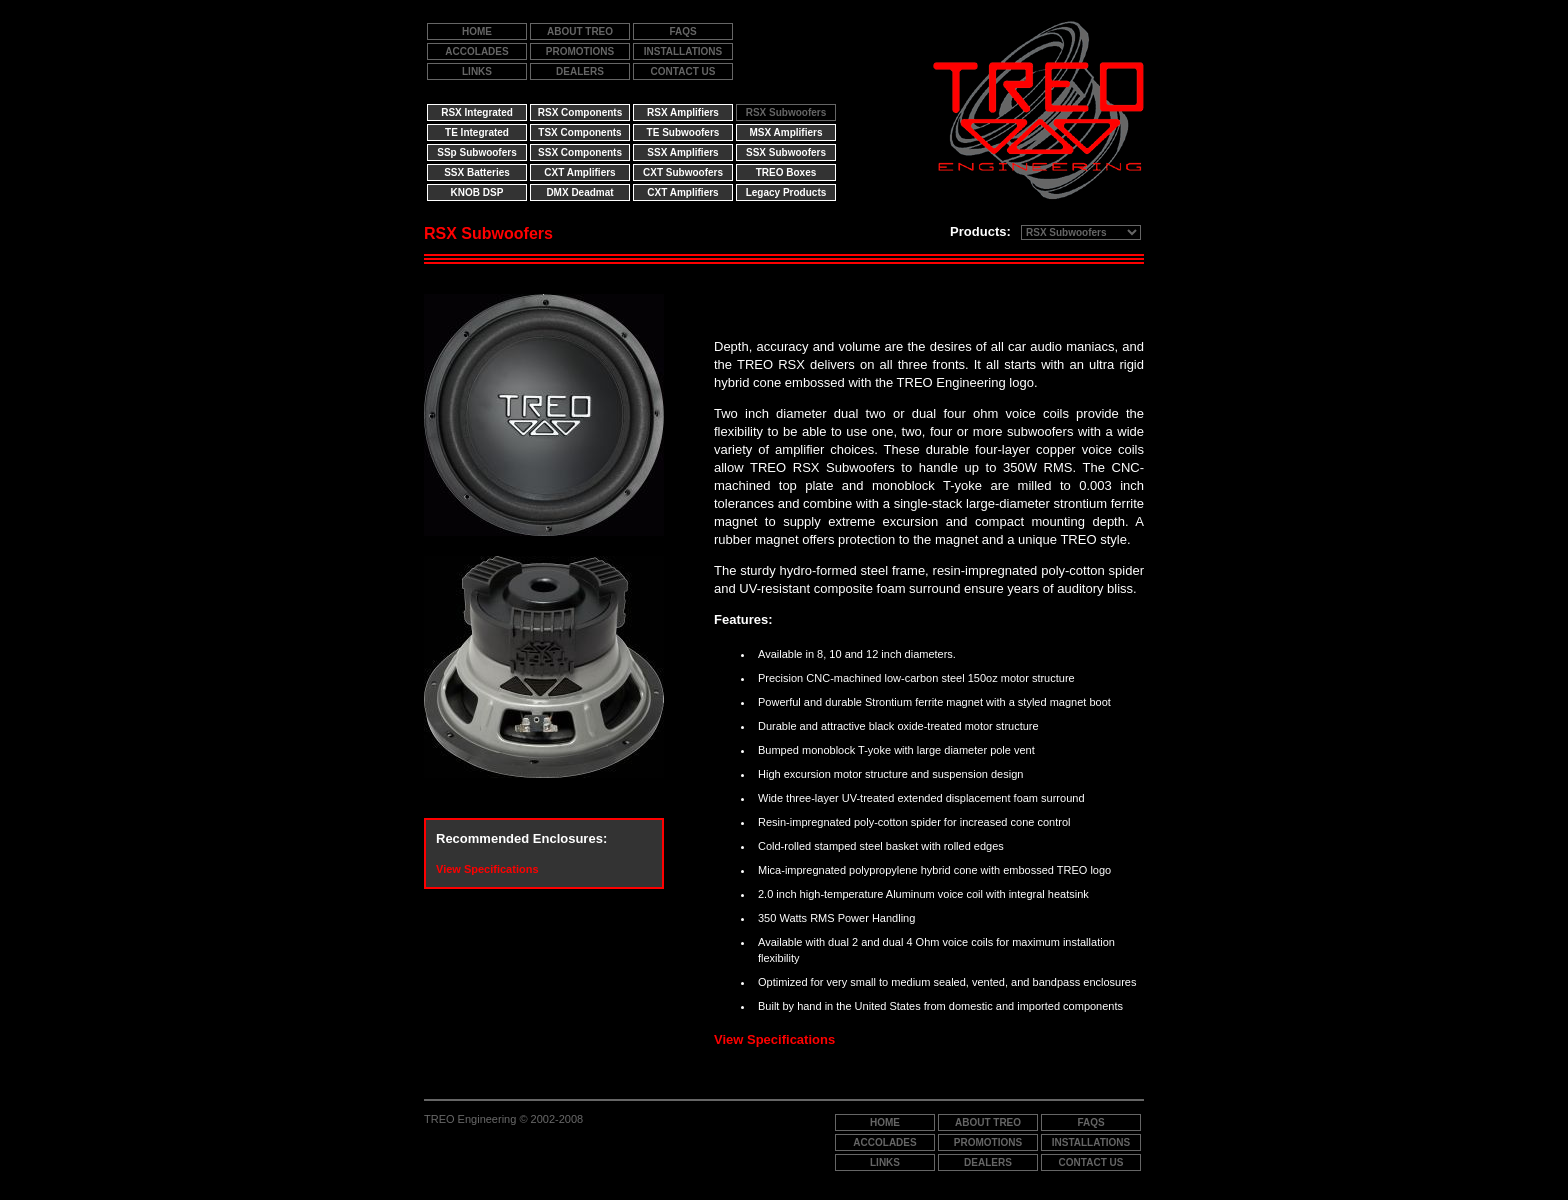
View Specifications (487, 869)
